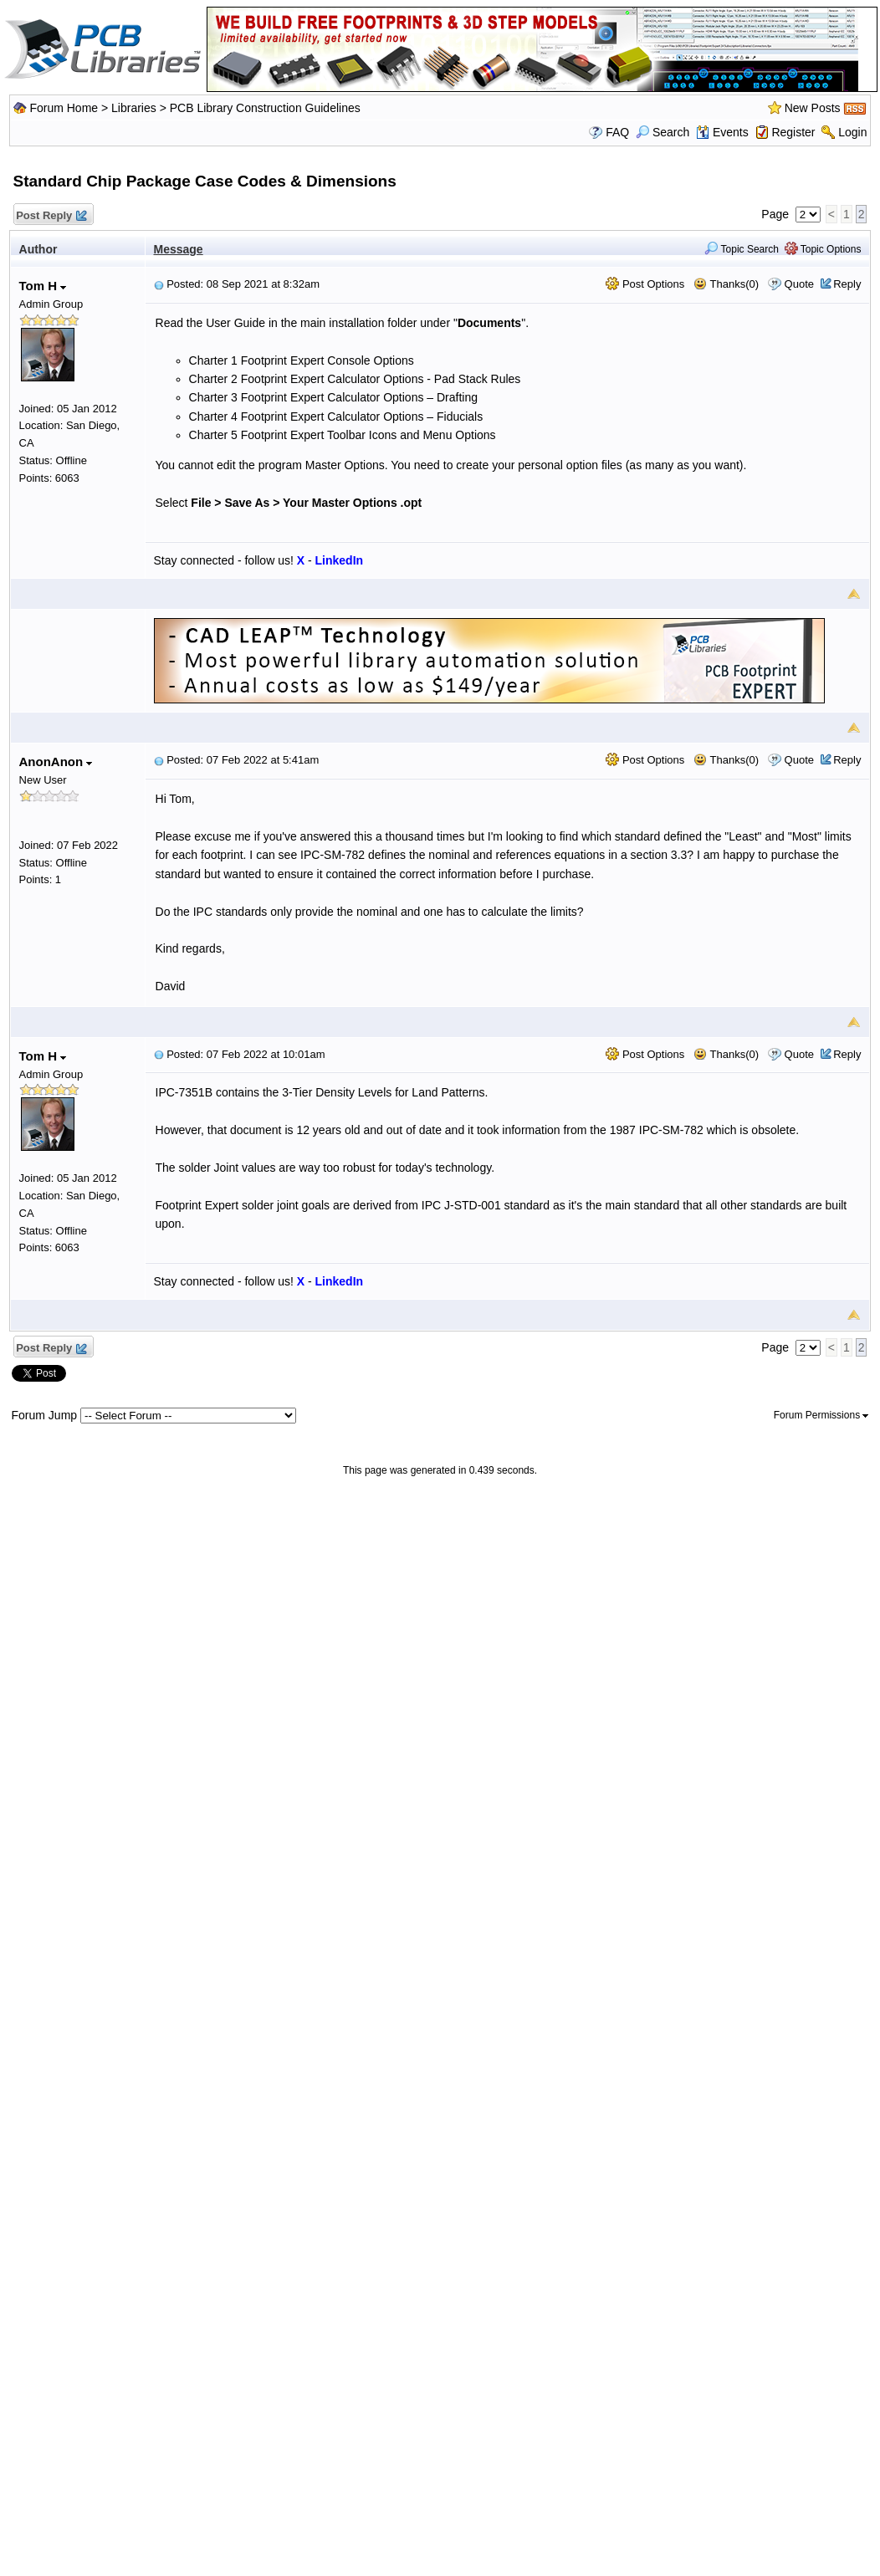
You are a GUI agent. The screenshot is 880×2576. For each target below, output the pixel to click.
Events (722, 132)
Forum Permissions (821, 1415)
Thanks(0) (726, 284)
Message (178, 249)
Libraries (133, 108)
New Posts (813, 108)
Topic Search (741, 249)
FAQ (617, 132)
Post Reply (51, 216)
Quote (799, 284)
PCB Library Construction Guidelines (265, 108)
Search (662, 132)
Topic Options (823, 249)
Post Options (645, 284)
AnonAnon (56, 761)
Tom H (43, 286)
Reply (847, 284)
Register (793, 132)
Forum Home (63, 108)
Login (852, 132)
